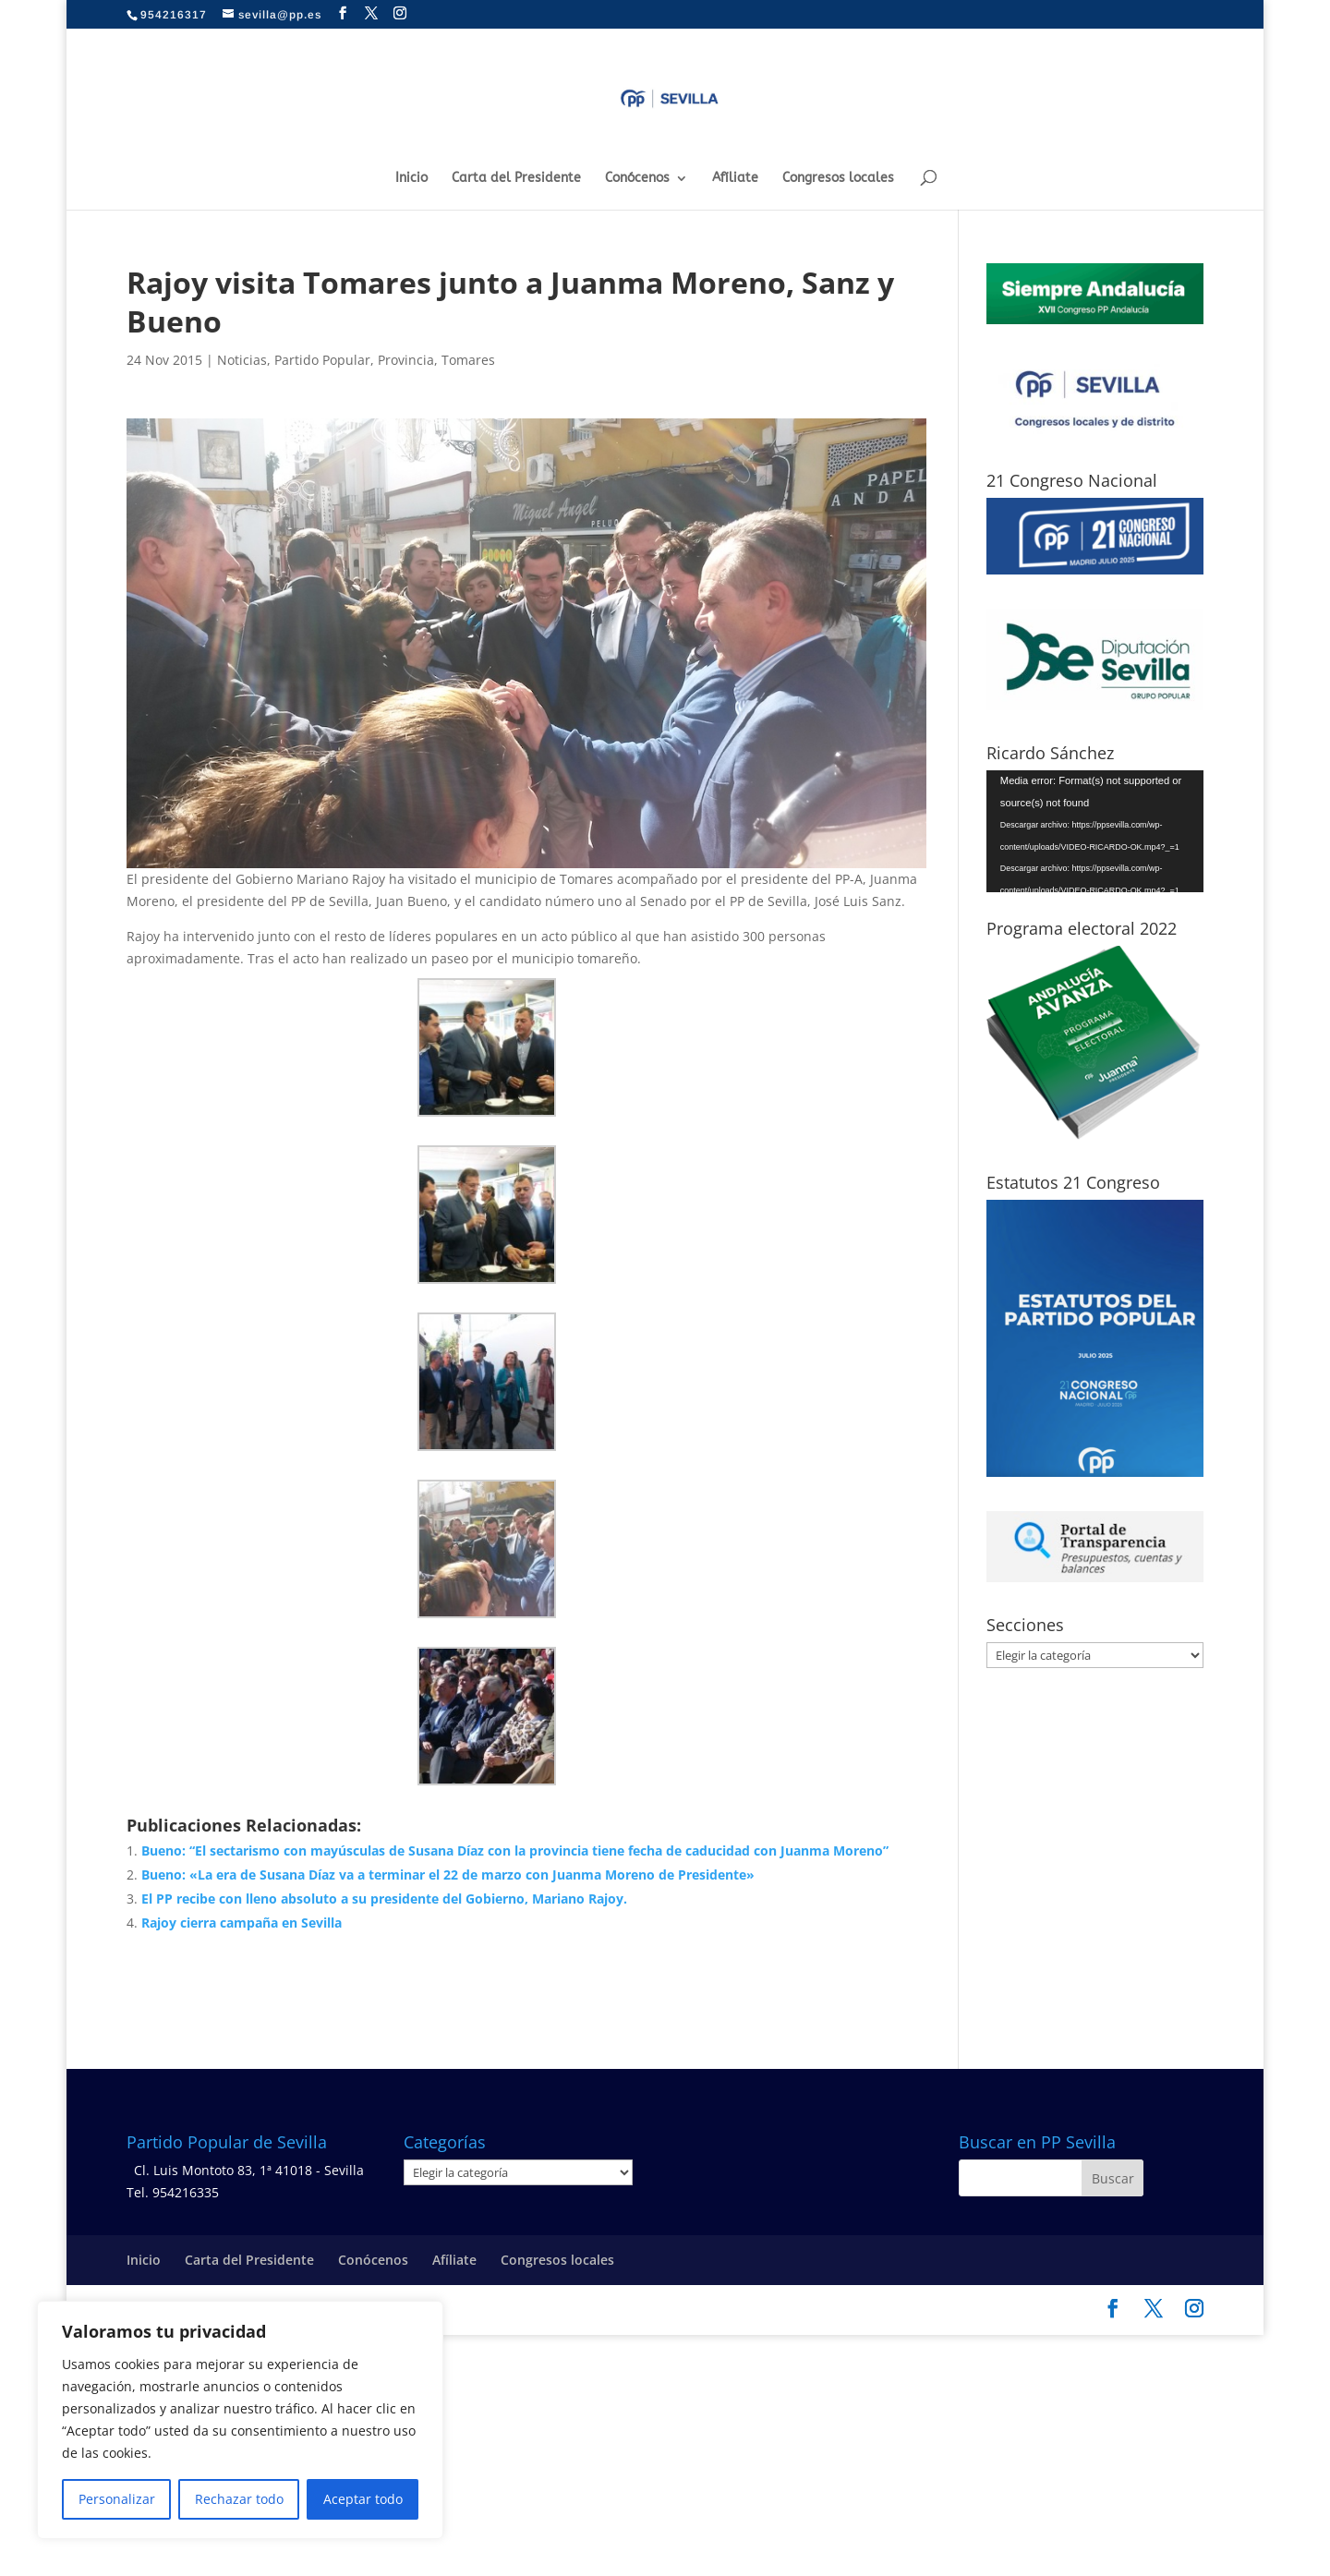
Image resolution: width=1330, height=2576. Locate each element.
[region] (240, 2420)
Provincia (406, 360)
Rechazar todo (239, 2499)
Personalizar (117, 2499)
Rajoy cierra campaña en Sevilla (241, 1922)
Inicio (411, 179)
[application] (1094, 831)
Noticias (242, 360)
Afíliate (735, 179)
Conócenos (637, 179)
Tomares (468, 360)
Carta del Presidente (516, 179)
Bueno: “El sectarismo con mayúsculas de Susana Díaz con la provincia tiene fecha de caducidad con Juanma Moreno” (515, 1850)
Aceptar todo (363, 2499)
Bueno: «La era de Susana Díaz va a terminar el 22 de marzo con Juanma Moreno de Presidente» (448, 1874)
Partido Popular (322, 360)
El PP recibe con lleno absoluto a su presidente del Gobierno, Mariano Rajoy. (384, 1898)
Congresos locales (838, 179)
